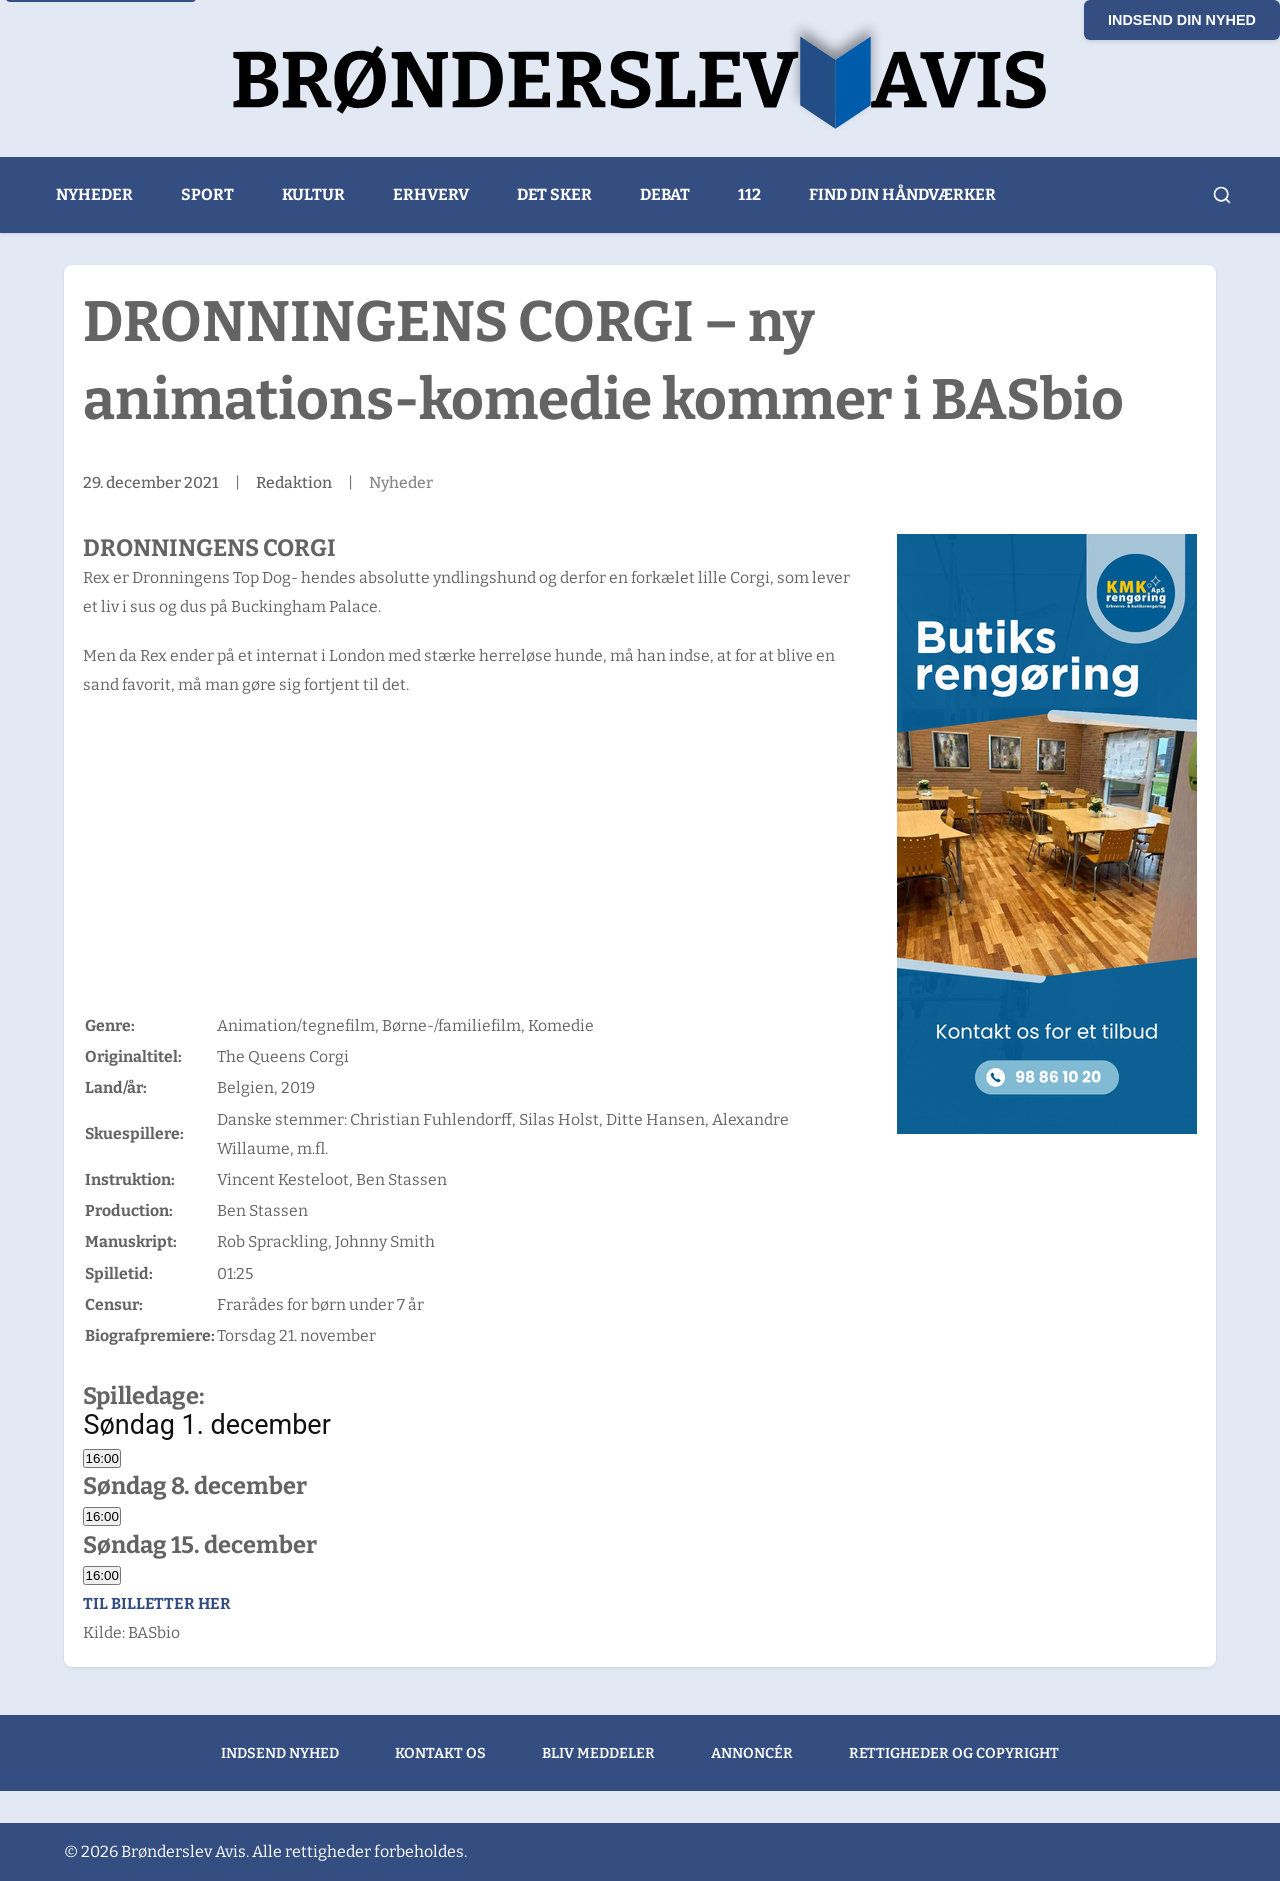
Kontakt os (440, 1753)
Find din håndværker (902, 194)
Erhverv (431, 194)
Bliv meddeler (598, 1753)
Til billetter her (157, 1603)
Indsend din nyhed (1182, 20)
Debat (665, 194)
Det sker (554, 194)
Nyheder (94, 194)
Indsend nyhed (280, 1753)
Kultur (313, 194)
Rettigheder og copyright (954, 1753)
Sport (207, 194)
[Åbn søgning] (1222, 195)
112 (749, 194)
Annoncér (752, 1753)
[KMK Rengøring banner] (1047, 834)
